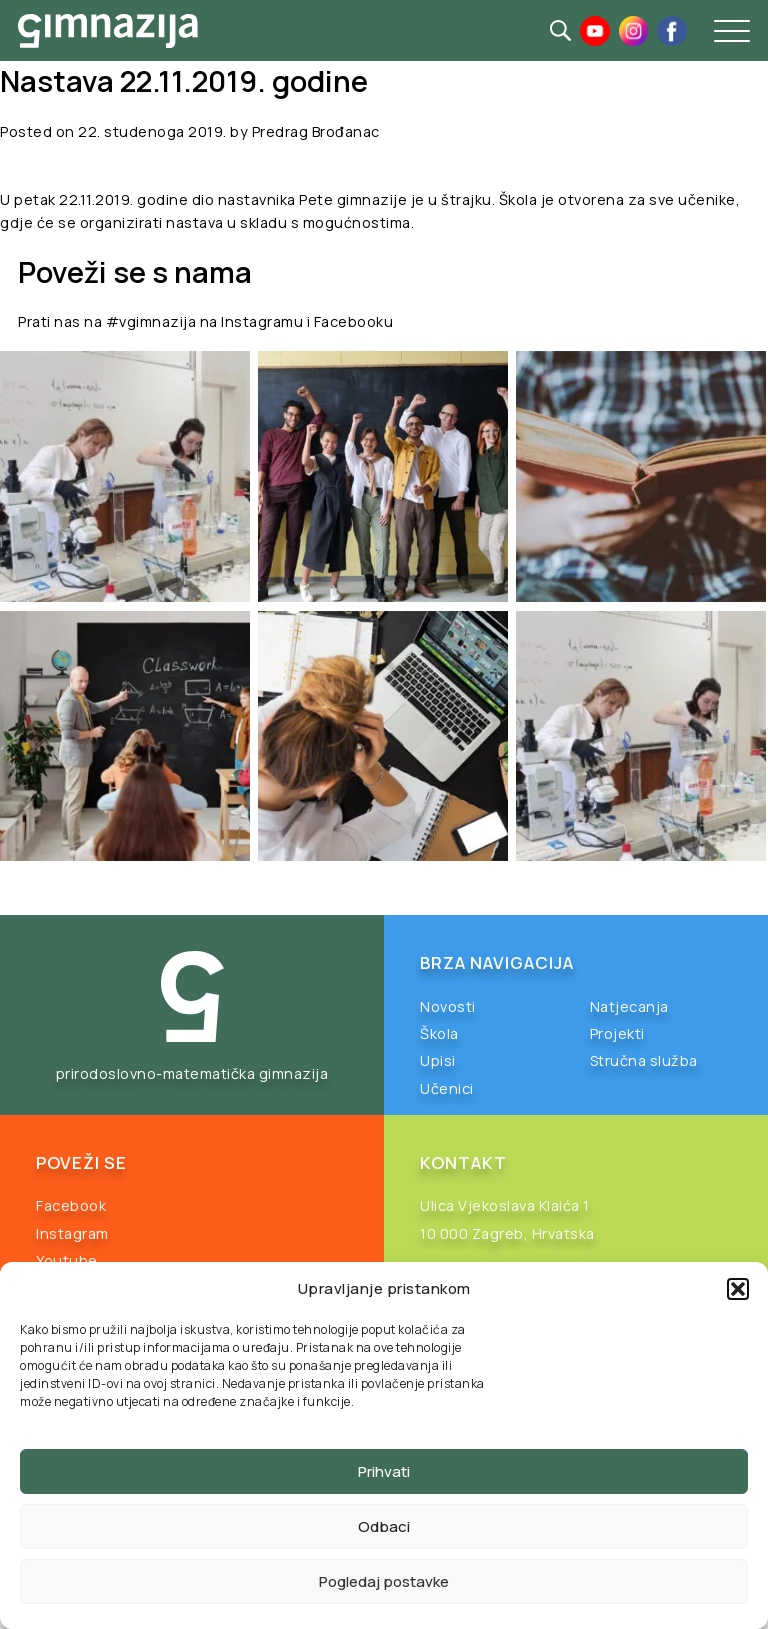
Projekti (617, 1033)
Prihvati (384, 1471)
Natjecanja (629, 1006)
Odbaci (384, 1526)
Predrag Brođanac (316, 131)
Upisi (438, 1060)
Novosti (448, 1006)
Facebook (71, 1205)
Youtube (67, 1260)
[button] (738, 1289)
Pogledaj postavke (384, 1581)
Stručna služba (644, 1060)
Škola (439, 1033)
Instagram (72, 1233)
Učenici (447, 1088)
